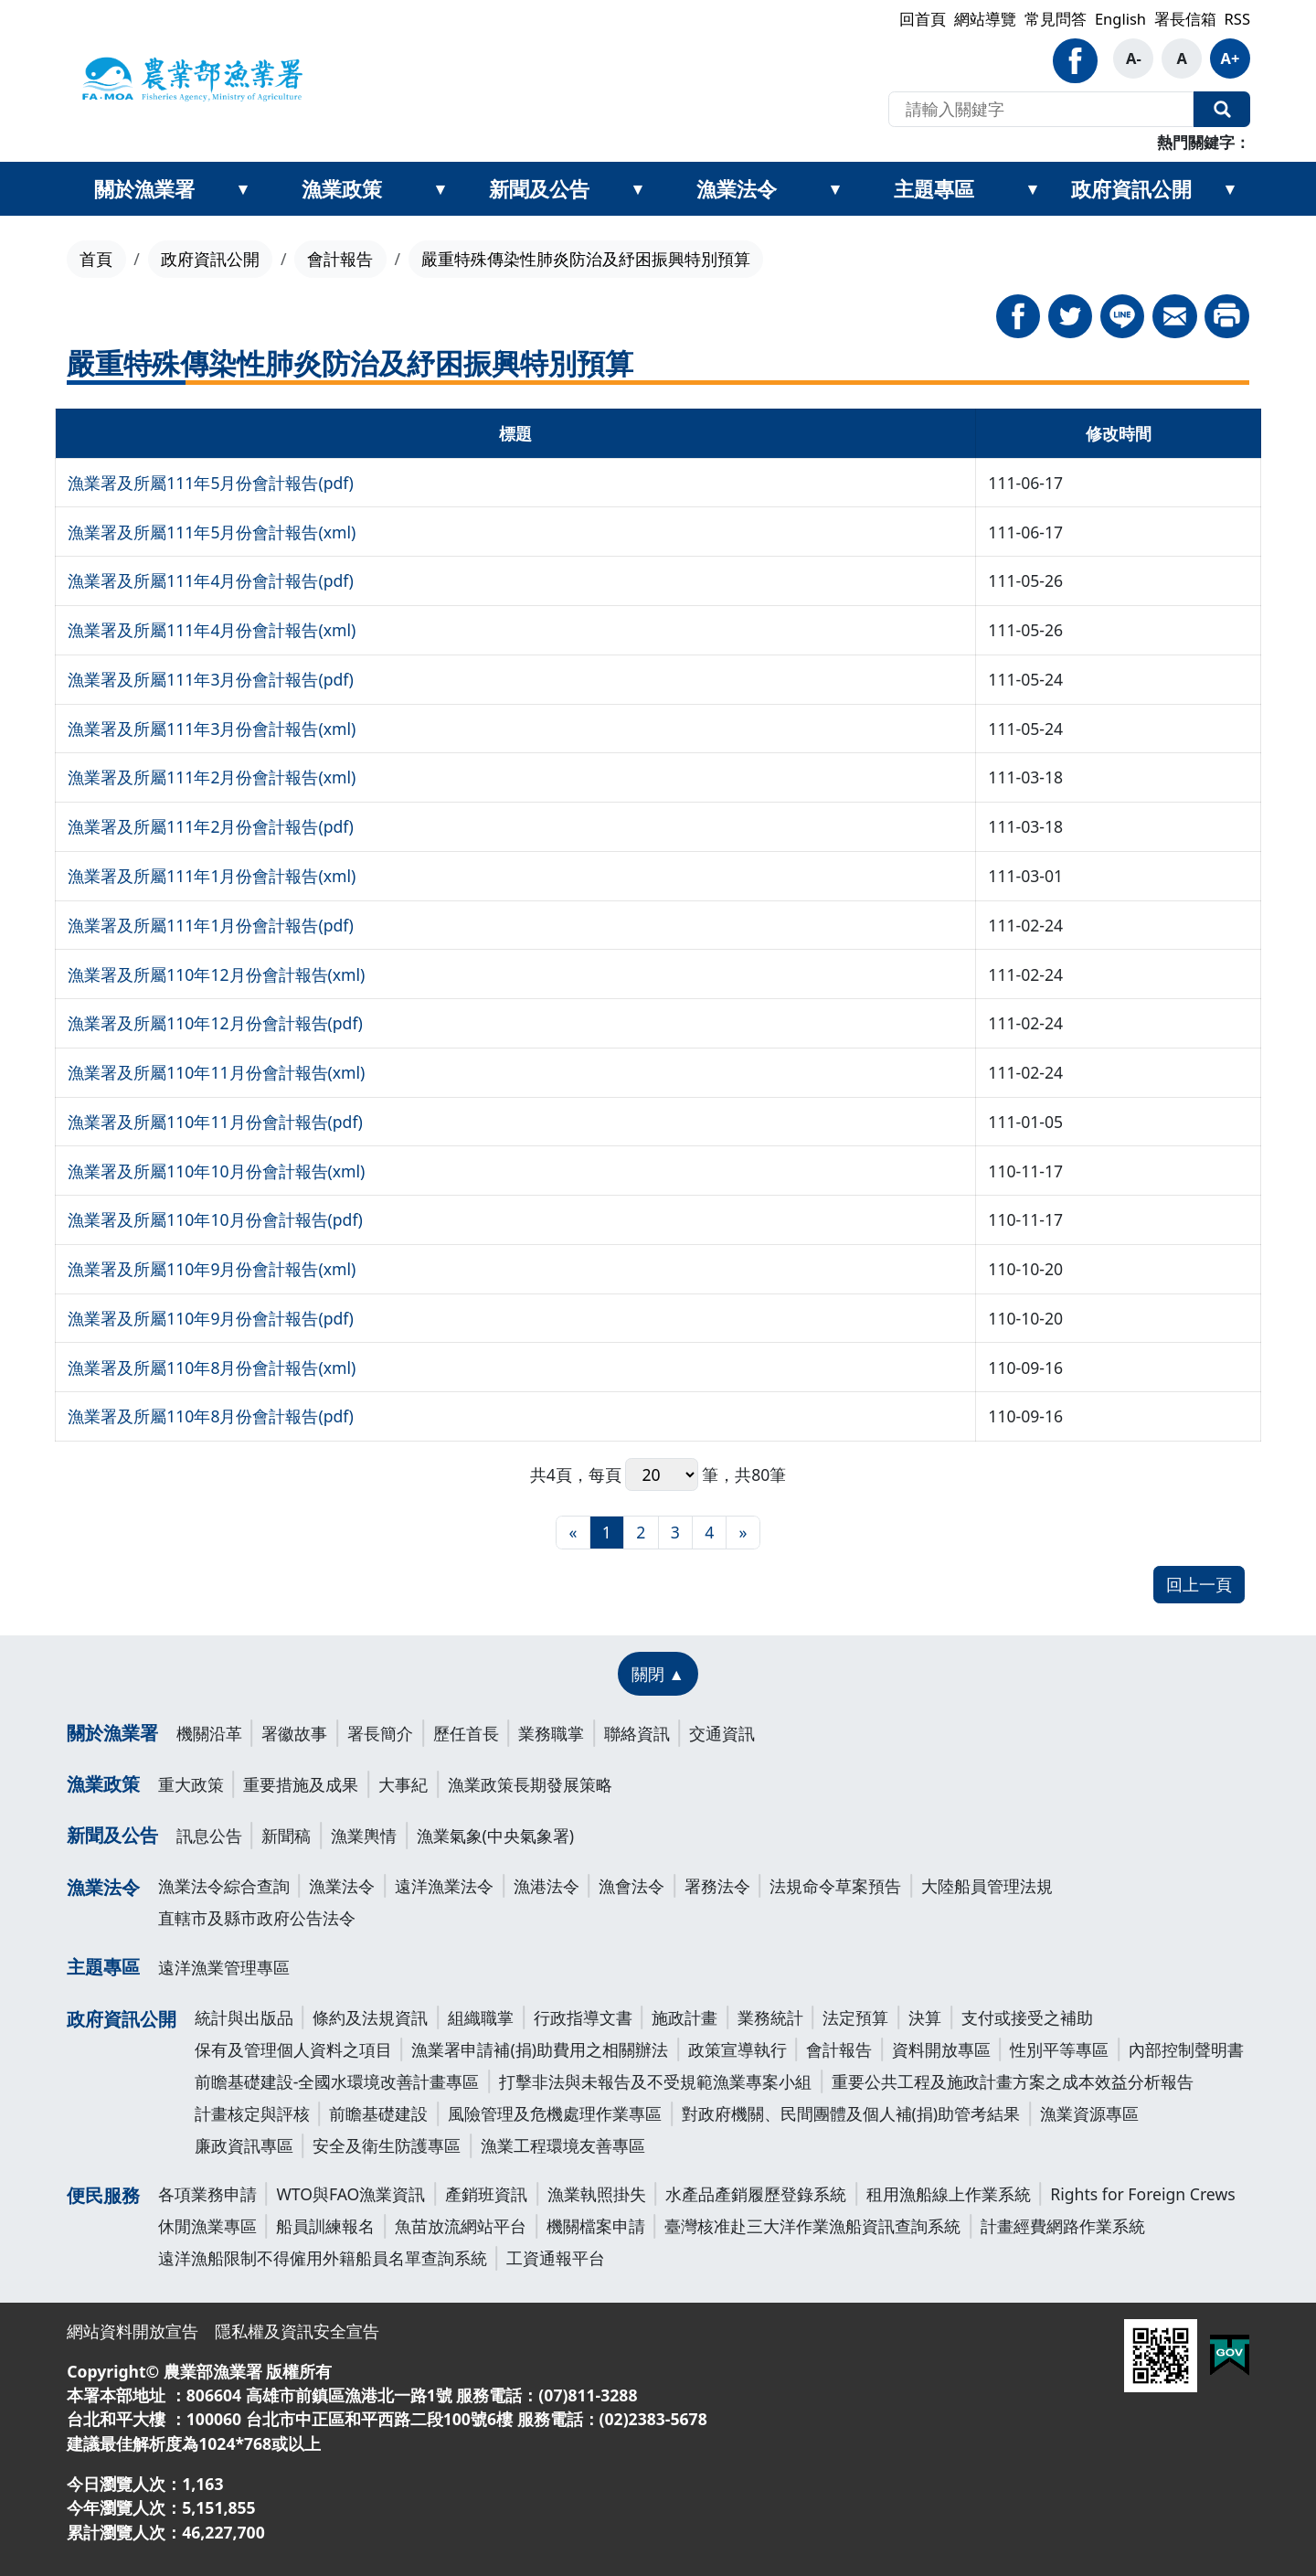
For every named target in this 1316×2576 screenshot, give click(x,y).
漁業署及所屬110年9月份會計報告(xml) (212, 1269)
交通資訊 (722, 1733)
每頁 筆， (662, 1475)
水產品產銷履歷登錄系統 (755, 2194)
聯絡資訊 (637, 1733)
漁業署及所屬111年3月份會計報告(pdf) (211, 679)
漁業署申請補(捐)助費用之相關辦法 (539, 2049)
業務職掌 (551, 1733)
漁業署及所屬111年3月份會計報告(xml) (212, 729)
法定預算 (855, 2017)
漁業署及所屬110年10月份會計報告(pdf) (215, 1219)
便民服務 (103, 2195)
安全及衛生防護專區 (387, 2145)
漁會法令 (631, 1886)
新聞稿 (286, 1836)
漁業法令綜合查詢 (224, 1886)
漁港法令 (546, 1886)
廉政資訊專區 (244, 2145)
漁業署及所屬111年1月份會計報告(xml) (212, 876)
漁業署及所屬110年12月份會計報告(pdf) (215, 1023)
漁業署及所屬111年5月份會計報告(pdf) (211, 483)
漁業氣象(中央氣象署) (496, 1836)
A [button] (1181, 58)
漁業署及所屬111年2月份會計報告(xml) (212, 777)
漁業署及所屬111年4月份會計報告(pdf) (211, 580)
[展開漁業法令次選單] (835, 189)
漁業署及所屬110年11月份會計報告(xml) (216, 1072)
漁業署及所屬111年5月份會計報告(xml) (212, 532)
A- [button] (1133, 58)
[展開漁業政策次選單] (440, 189)
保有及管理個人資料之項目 (293, 2049)
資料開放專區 (941, 2049)
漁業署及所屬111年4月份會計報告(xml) (212, 630)
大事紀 (403, 1784)
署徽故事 (294, 1733)
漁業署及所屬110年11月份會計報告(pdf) (215, 1122)
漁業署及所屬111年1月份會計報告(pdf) (211, 925)
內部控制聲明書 (1186, 2049)
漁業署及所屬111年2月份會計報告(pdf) (211, 826)
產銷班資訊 (486, 2194)
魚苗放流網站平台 (460, 2226)
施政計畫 (684, 2017)
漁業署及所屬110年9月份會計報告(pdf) (211, 1318)
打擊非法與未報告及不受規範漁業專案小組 (655, 2081)
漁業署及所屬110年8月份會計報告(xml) (212, 1367)
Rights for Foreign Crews (1142, 2194)
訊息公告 (209, 1836)
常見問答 (1055, 18)
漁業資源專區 (1089, 2113)
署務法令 (717, 1886)
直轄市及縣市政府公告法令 (257, 1918)
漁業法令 (736, 188)
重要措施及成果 (300, 1784)
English (1120, 18)
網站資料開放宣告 (132, 2331)
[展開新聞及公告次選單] (638, 189)
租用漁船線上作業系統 (948, 2194)
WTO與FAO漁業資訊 (350, 2194)
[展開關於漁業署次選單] (243, 189)
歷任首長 (466, 1733)
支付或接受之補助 (1027, 2017)
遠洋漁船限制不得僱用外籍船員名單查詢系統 (322, 2258)
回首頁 (922, 18)
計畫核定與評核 (252, 2113)
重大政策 (191, 1784)
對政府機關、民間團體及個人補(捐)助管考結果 (851, 2113)
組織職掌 (481, 2017)
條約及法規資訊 (370, 2017)
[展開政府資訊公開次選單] (1230, 189)
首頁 (96, 259)
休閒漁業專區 (207, 2226)
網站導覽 (985, 18)
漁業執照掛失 (596, 2194)
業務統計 (770, 2017)
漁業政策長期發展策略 (530, 1784)
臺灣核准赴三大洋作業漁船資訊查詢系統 (812, 2226)
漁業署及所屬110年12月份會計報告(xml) (216, 974)
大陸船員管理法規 (987, 1886)
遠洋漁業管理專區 (224, 1967)
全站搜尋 (1222, 109)
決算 (924, 2017)
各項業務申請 (207, 2194)
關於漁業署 (144, 188)
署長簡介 (380, 1733)
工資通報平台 (555, 2258)
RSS (1237, 18)
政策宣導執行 (737, 2049)
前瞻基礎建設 (378, 2113)
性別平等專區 (1059, 2049)
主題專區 (934, 188)
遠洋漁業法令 (444, 1886)
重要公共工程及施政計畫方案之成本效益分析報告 (1013, 2081)
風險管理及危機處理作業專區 (555, 2113)
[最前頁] (572, 1532)
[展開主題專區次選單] (1033, 189)
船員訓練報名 (325, 2226)
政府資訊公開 (1131, 188)
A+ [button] (1230, 58)
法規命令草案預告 (835, 1886)
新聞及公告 (539, 188)
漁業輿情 (364, 1836)
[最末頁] (742, 1532)
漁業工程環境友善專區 (563, 2145)
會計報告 (340, 259)
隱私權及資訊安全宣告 (297, 2331)
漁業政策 (342, 188)
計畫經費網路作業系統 (1063, 2226)
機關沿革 (209, 1733)
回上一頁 (1199, 1584)
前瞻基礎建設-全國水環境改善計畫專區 (337, 2081)
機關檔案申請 (596, 2226)
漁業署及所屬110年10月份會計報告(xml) (216, 1171)
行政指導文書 (583, 2017)
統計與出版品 (244, 2017)
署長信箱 (1185, 18)
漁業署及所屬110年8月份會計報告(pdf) (211, 1416)
